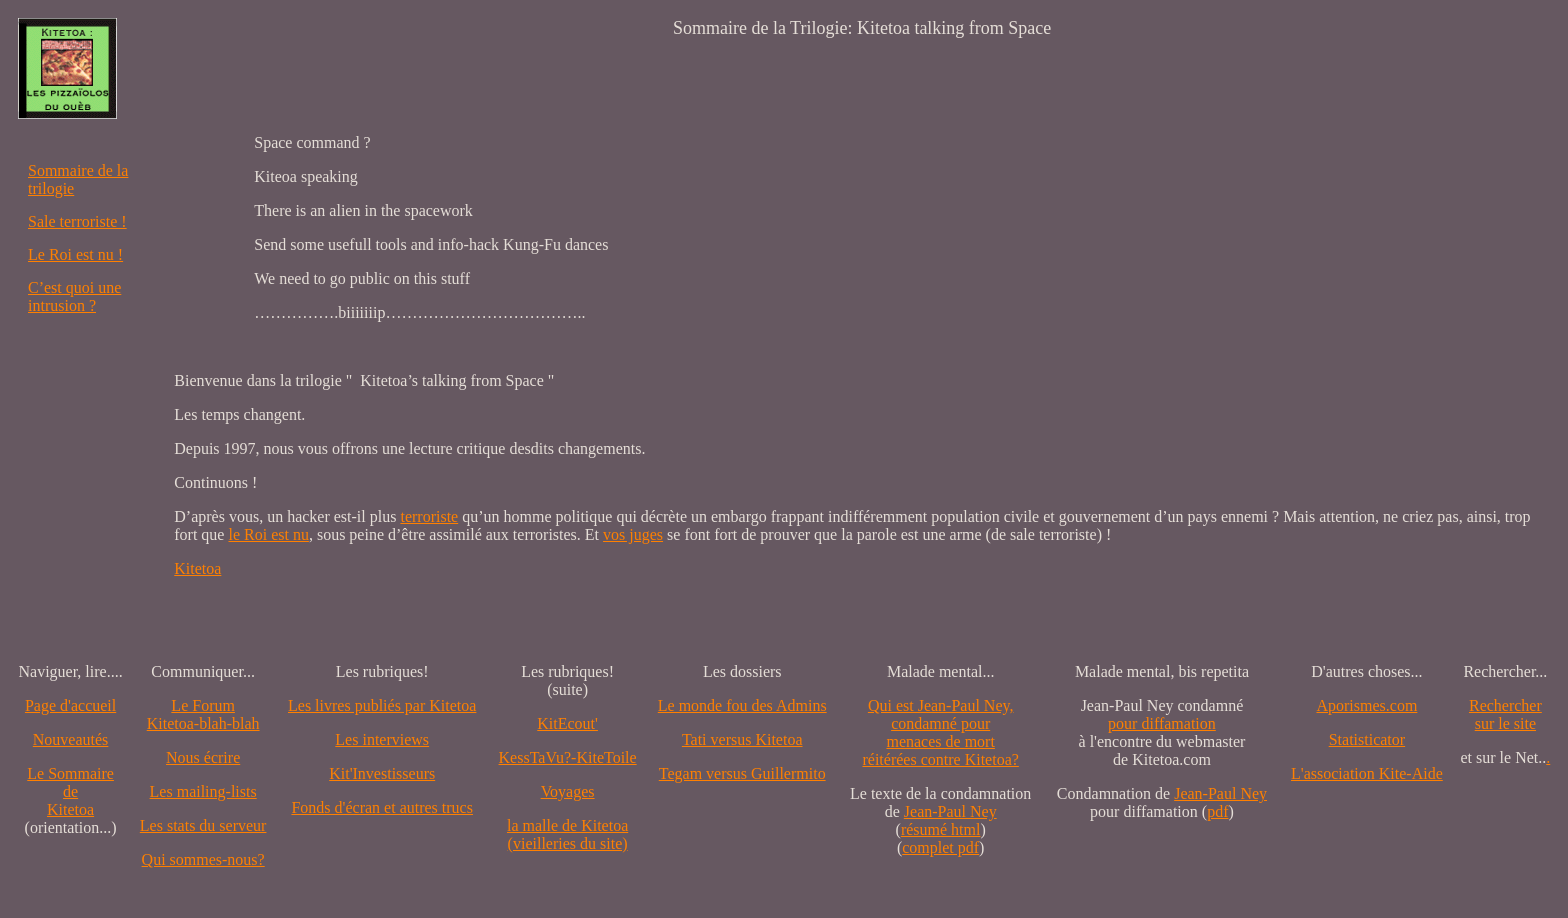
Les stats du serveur (203, 825)
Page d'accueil (70, 705)
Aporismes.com (1366, 705)
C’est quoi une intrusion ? (74, 296)
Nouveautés (71, 739)
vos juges (633, 534)
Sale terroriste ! (77, 221)
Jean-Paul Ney (950, 811)
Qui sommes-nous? (203, 859)
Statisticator (1367, 739)
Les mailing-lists (203, 791)
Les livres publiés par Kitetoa (382, 705)
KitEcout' (567, 723)
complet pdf (940, 847)
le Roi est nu (268, 534)
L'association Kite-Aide (1367, 773)
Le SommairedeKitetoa (70, 791)
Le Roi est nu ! (75, 254)
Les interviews (382, 739)
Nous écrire (203, 757)
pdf (1217, 811)
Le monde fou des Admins (742, 705)
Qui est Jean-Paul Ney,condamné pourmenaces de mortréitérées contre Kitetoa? (940, 732)
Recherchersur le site (1505, 714)
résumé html (941, 829)
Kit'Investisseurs (382, 773)
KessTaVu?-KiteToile (568, 757)
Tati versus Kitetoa (742, 739)
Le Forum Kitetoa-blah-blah (203, 714)
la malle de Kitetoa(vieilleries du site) (567, 834)
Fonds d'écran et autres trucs (382, 807)
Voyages (568, 791)
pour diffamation (1162, 723)
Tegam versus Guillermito (742, 773)
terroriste (429, 516)
